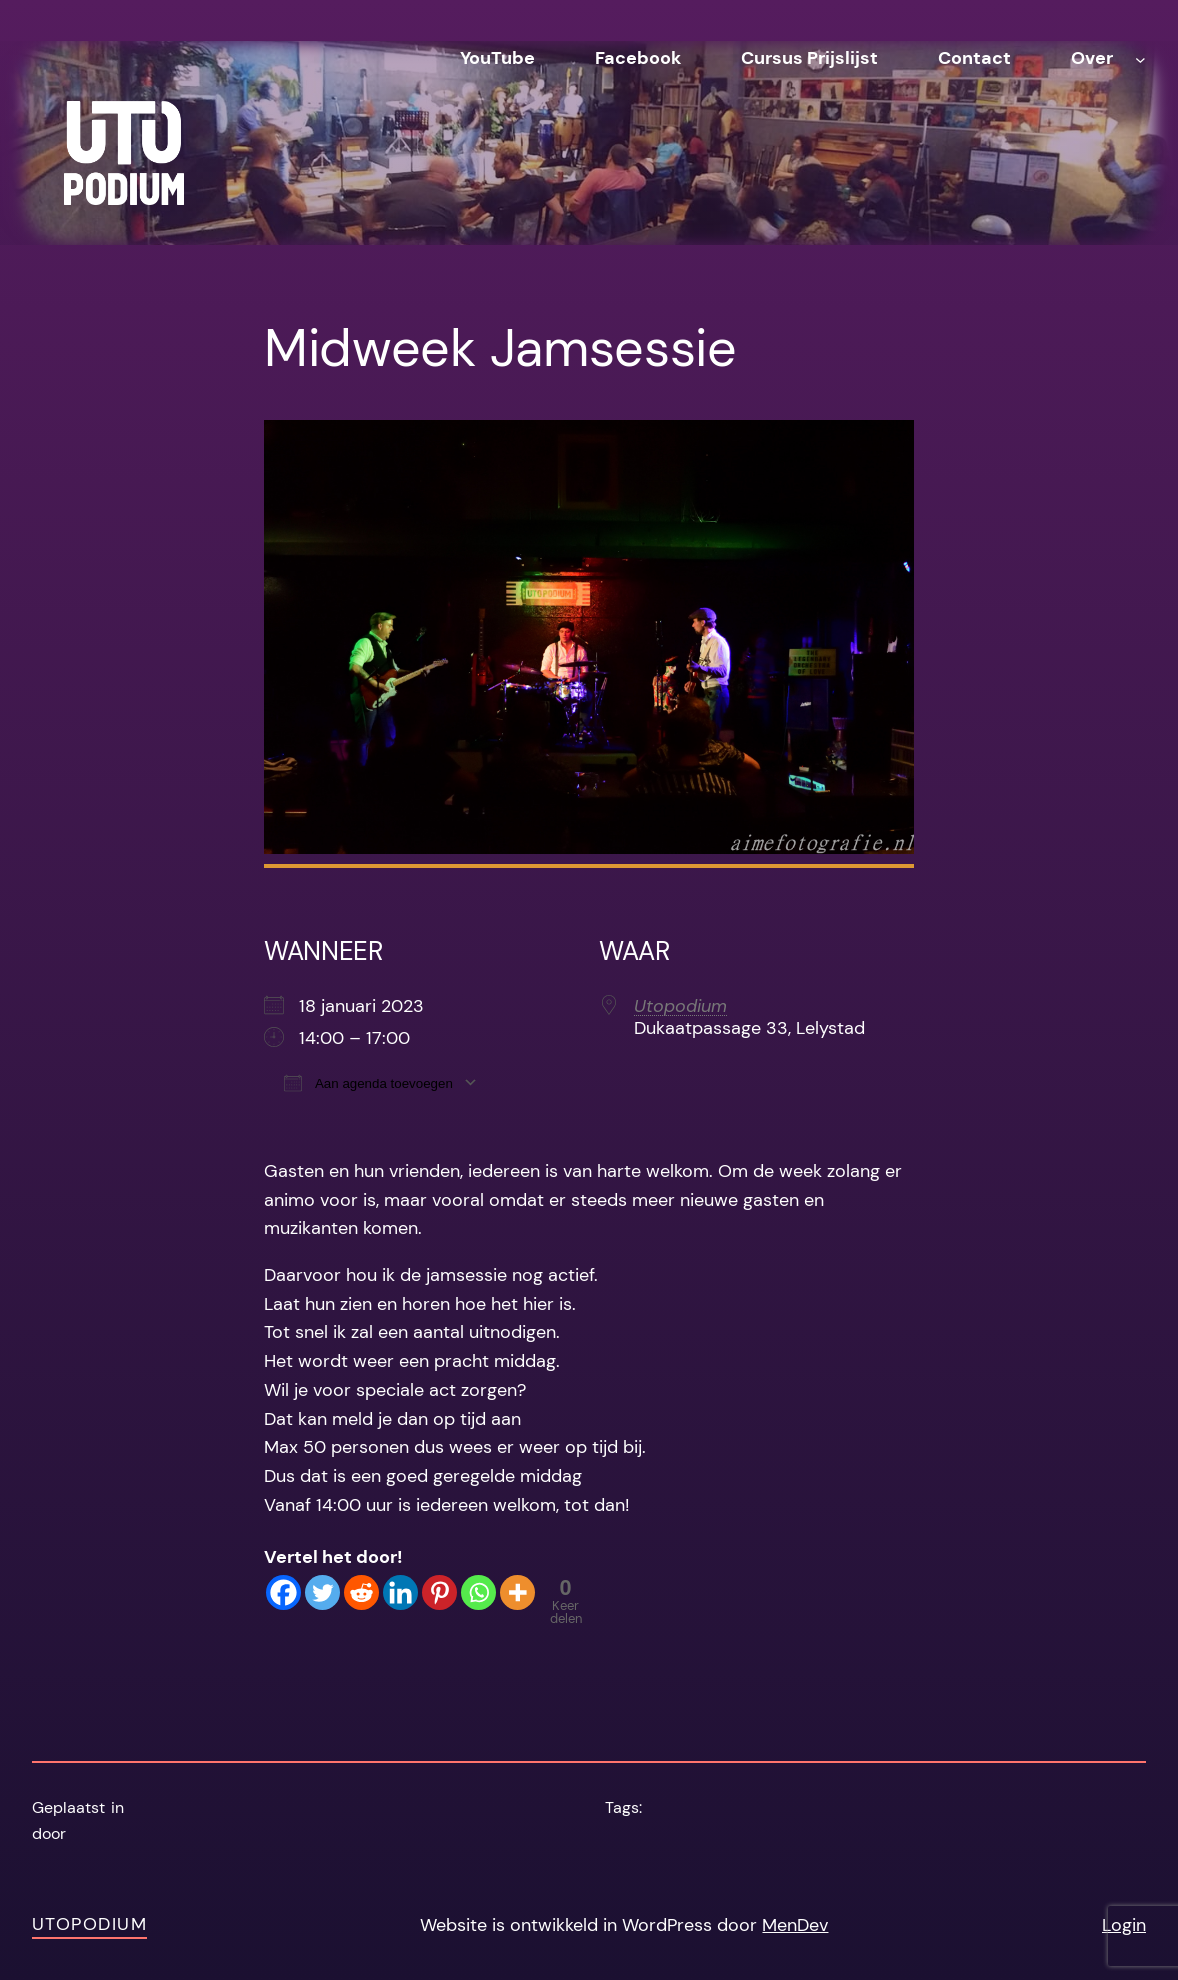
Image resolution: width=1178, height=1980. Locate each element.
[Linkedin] (400, 1592)
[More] (517, 1592)
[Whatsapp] (478, 1592)
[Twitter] (322, 1592)
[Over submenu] (1140, 58)
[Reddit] (361, 1592)
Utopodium (680, 1006)
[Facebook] (283, 1592)
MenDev (795, 1925)
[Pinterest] (439, 1592)
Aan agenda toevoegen (368, 1082)
